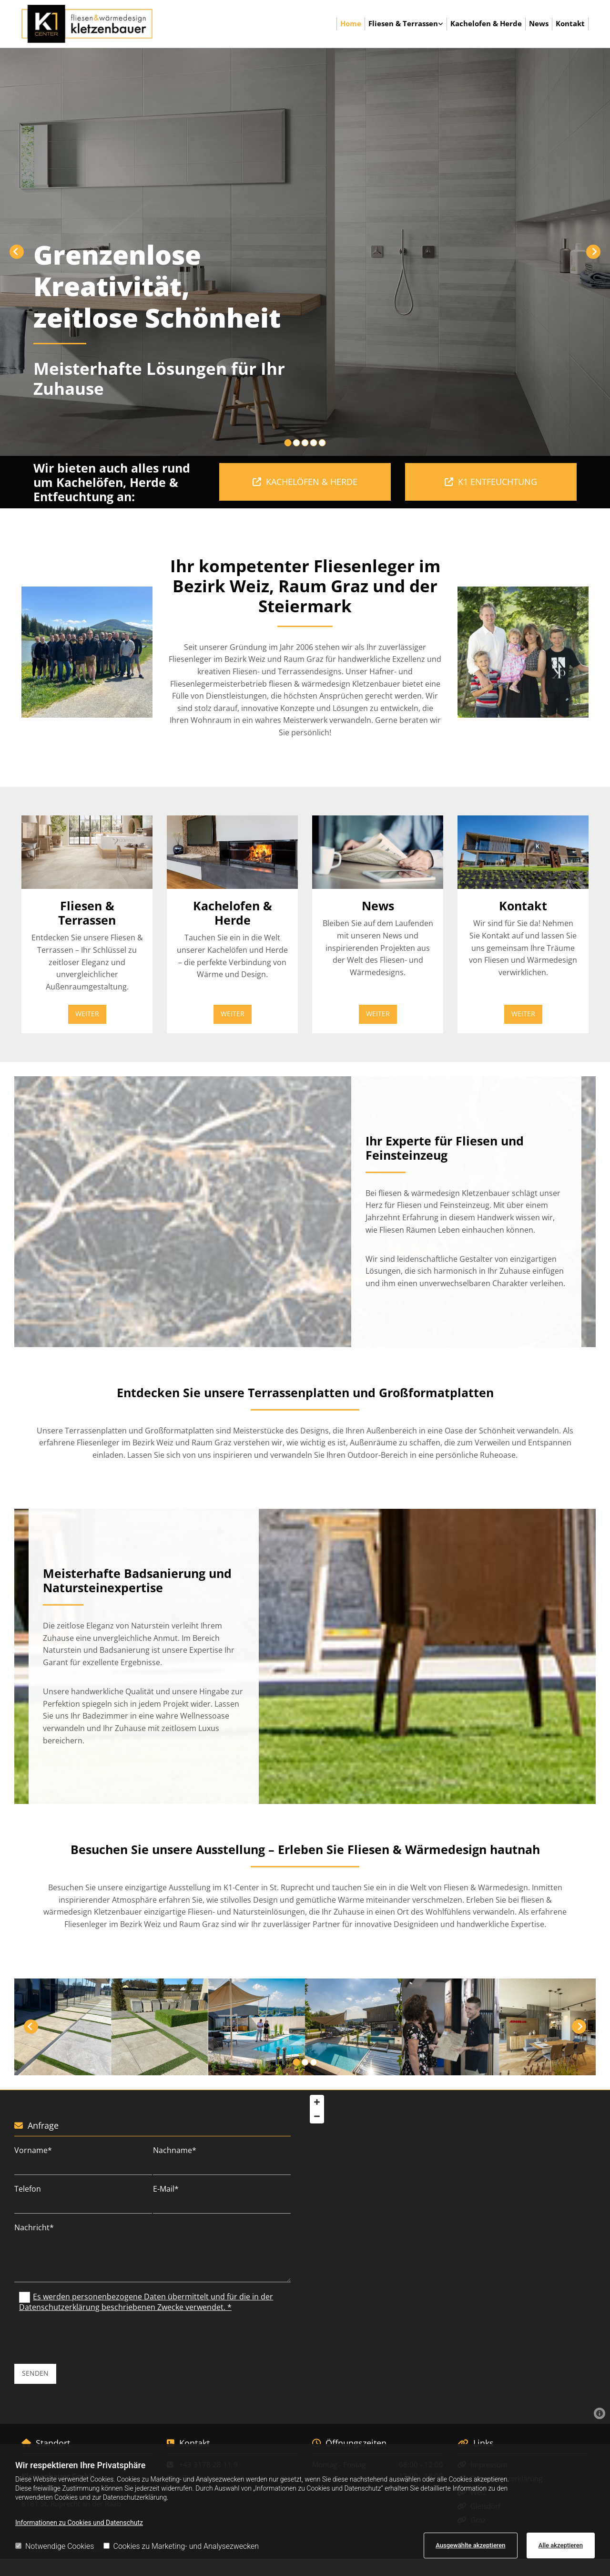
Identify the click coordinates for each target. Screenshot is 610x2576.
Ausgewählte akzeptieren (470, 2545)
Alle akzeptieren (561, 2545)
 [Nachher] (593, 252)
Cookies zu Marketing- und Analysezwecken (181, 2546)
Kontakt (570, 23)
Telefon (27, 2189)
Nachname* (174, 2150)
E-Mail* (166, 2189)
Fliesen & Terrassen (403, 23)
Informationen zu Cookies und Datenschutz (79, 2522)
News (539, 23)
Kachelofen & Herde (486, 23)
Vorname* (33, 2150)
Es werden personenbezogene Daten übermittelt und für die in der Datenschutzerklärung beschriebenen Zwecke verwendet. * (146, 2301)
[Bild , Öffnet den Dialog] (86, 652)
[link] (406, 24)
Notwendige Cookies (54, 2546)
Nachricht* (34, 2227)
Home (350, 23)
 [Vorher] (17, 252)
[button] (305, 482)
